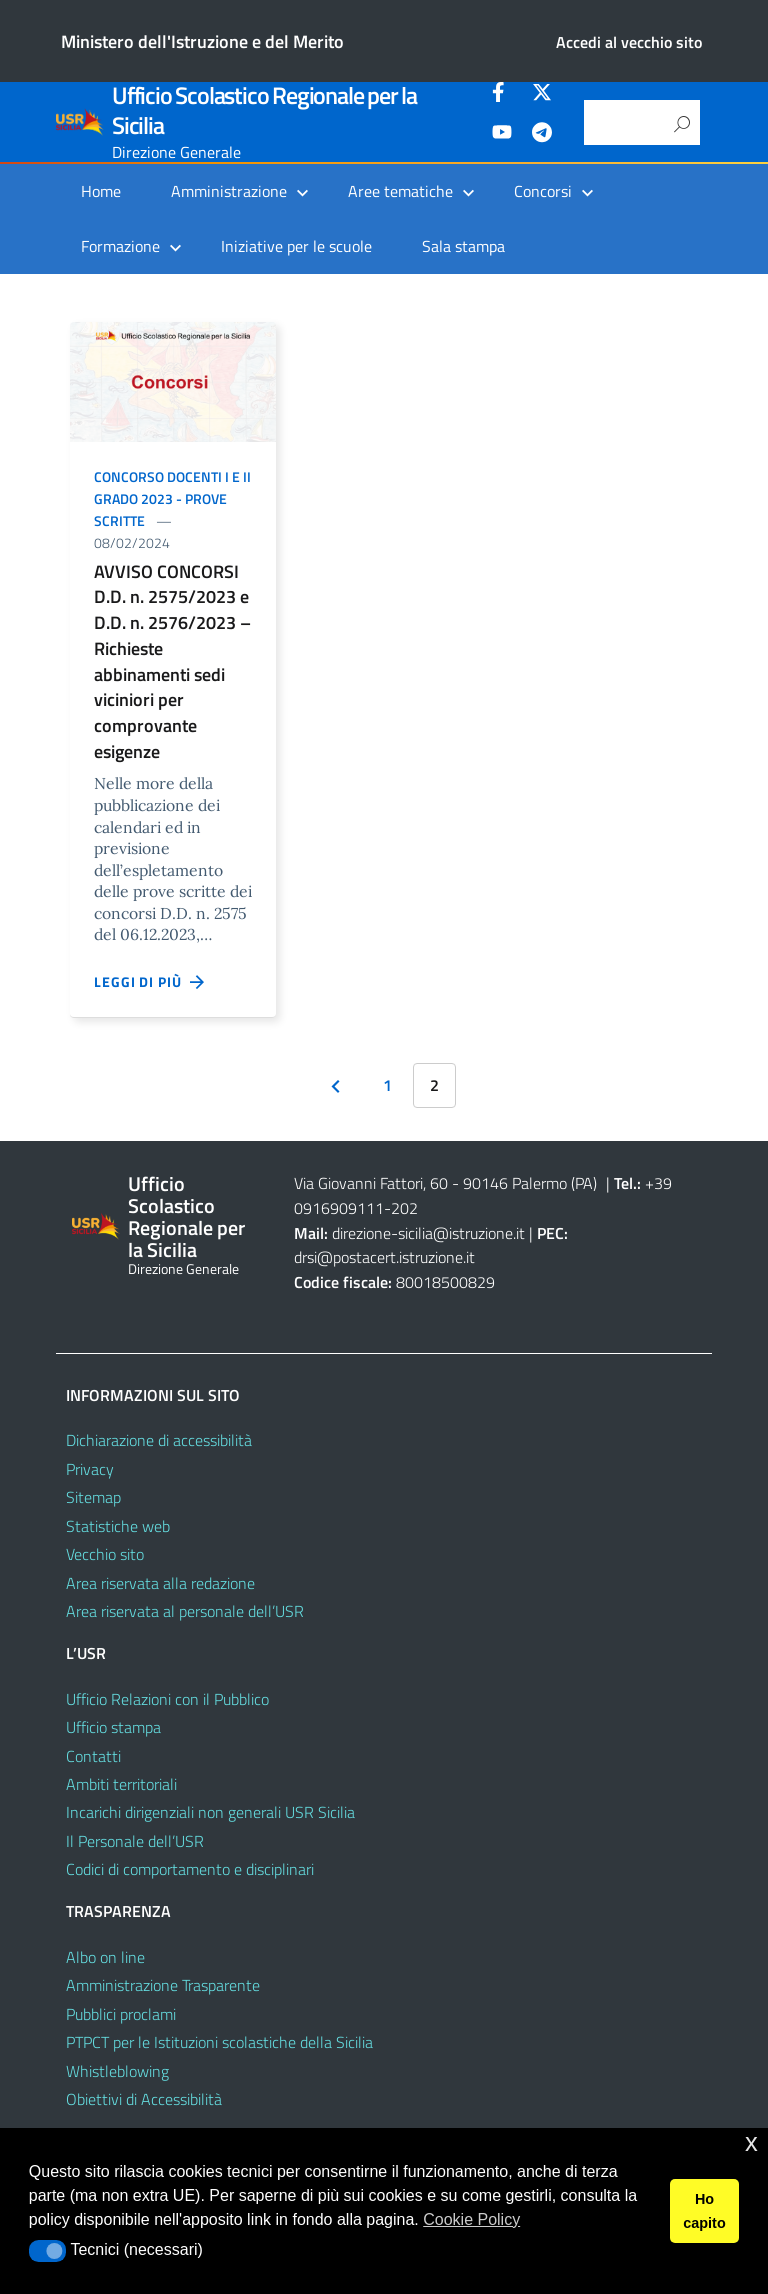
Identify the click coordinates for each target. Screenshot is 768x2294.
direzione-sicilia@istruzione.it (428, 1233)
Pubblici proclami (121, 2014)
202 (404, 1208)
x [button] (751, 2142)
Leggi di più (150, 982)
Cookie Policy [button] (471, 2219)
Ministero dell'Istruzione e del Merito (202, 41)
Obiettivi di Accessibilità (144, 2099)
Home (101, 191)
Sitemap (93, 1497)
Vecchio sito (105, 1554)
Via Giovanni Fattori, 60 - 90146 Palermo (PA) (445, 1183)
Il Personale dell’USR (135, 1841)
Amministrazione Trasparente (163, 1985)
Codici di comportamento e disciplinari (190, 1869)
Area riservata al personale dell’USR (185, 1611)
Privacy (90, 1469)
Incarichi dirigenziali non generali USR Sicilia (210, 1812)
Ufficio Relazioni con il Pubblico (167, 1699)
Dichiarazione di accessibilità (159, 1440)
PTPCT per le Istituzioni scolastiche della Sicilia (219, 2042)
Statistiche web (118, 1526)
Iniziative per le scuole (296, 246)
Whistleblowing (117, 2071)
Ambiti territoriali (121, 1784)
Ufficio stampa (113, 1727)
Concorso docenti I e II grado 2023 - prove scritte (172, 498)
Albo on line (105, 1957)
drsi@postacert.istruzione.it (384, 1257)
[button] (47, 2251)
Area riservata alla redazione (160, 1583)
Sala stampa (463, 246)
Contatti (93, 1756)
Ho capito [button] (704, 2211)
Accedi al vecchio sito (629, 42)
